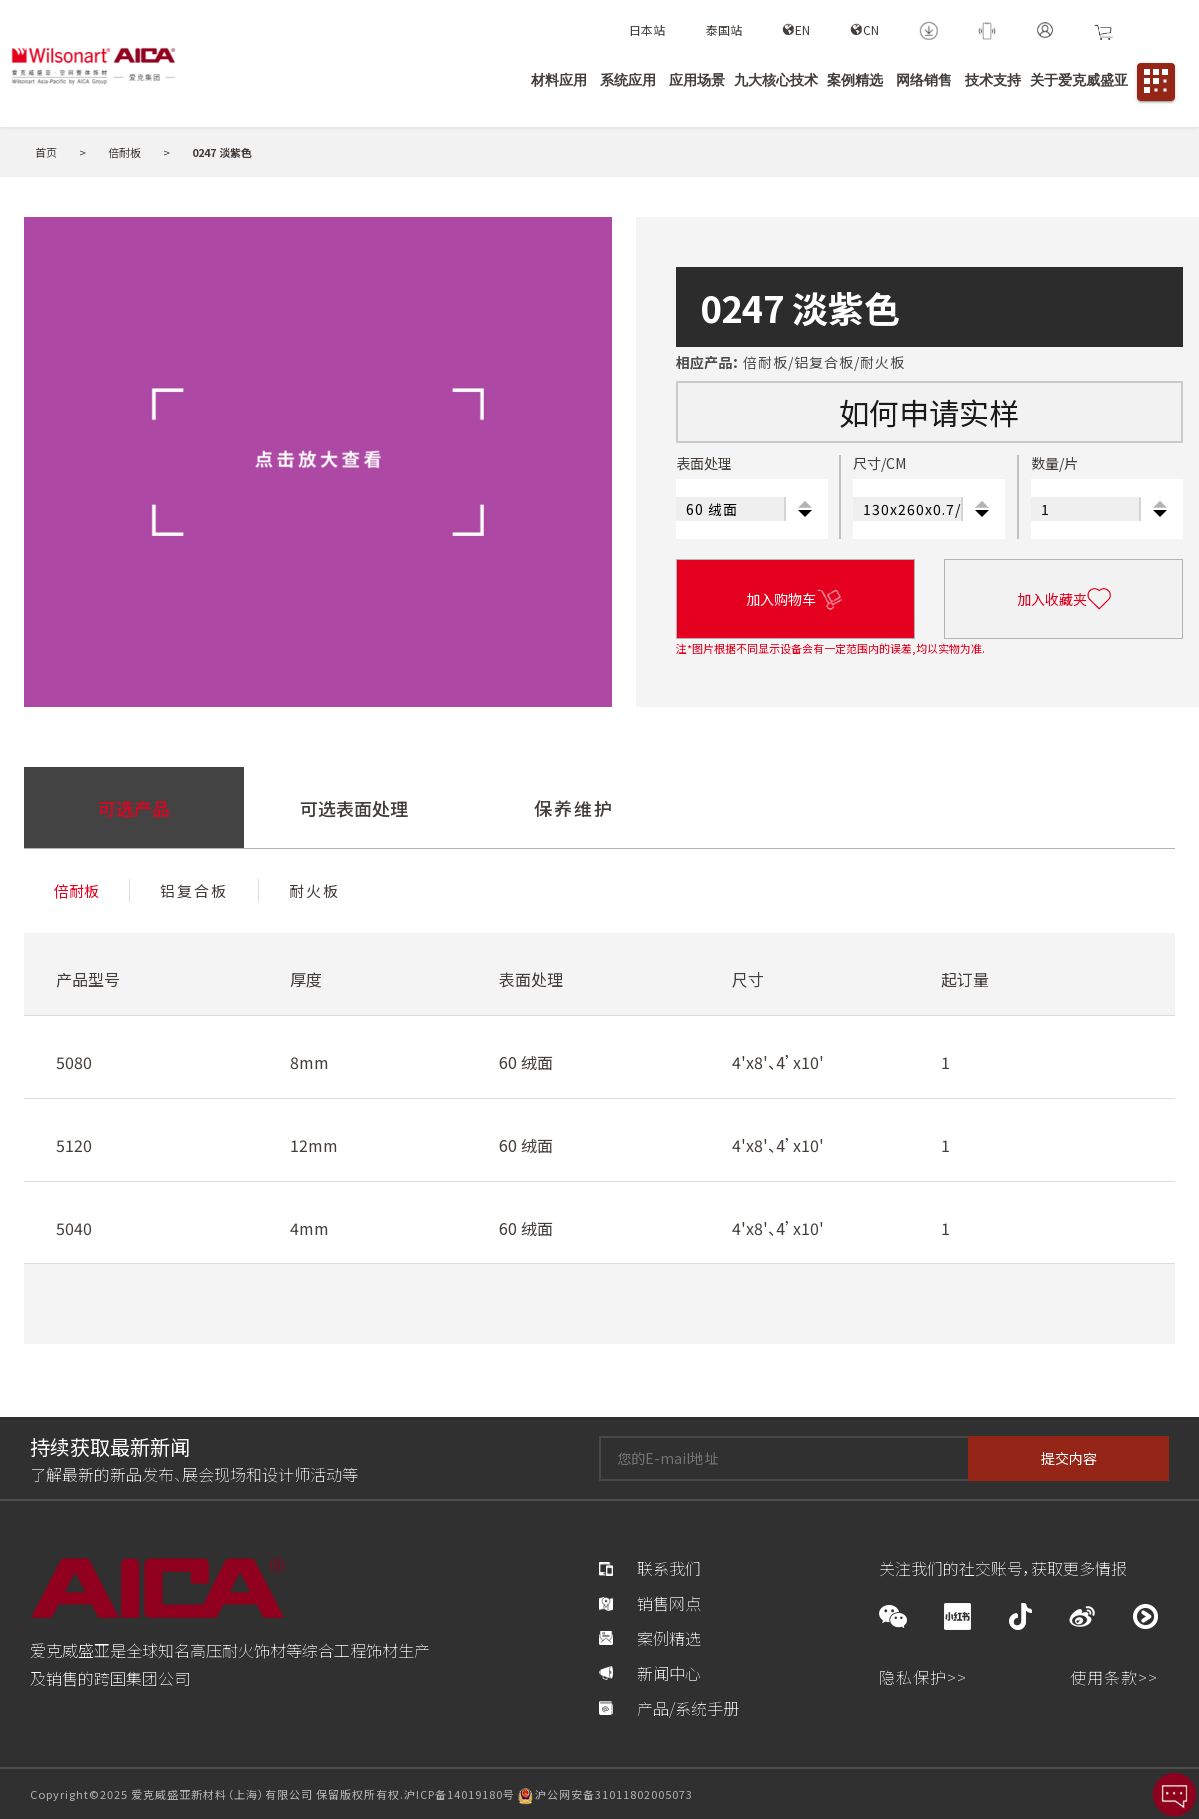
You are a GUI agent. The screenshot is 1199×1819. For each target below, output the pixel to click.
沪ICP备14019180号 (459, 1794)
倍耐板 (125, 152)
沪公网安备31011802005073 (614, 1794)
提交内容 (1069, 1458)
